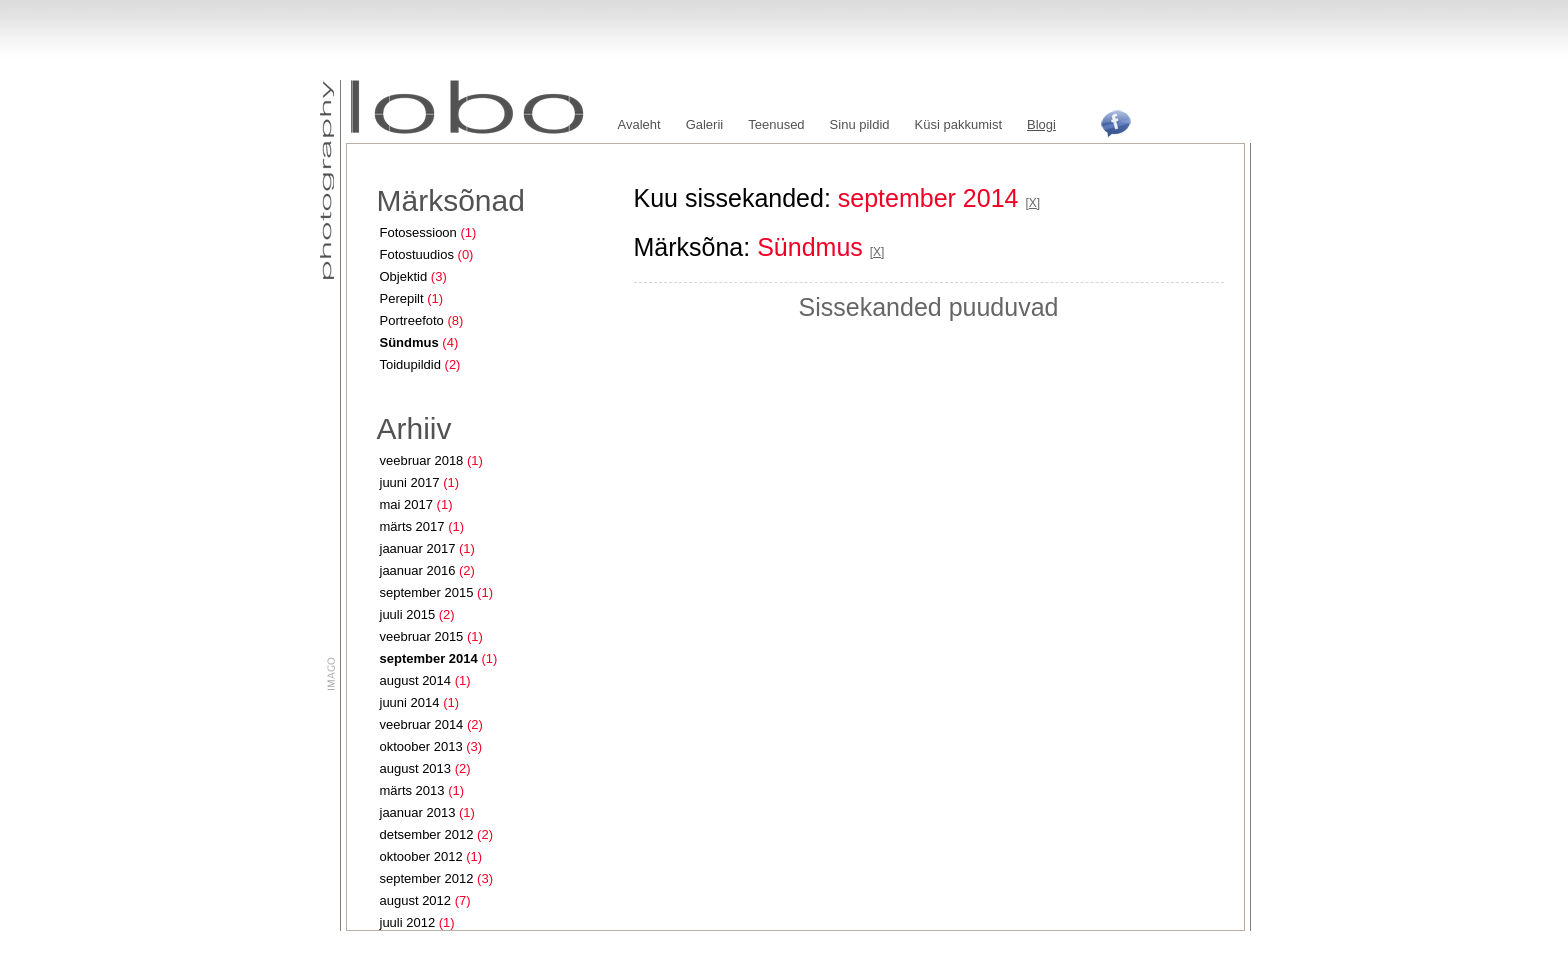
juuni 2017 (410, 482)
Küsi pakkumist (958, 124)
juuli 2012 (408, 922)
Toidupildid (410, 364)
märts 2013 (412, 790)
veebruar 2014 (422, 724)
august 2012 (416, 900)
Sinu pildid (860, 124)
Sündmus (409, 342)
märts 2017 (412, 526)
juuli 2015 (408, 614)
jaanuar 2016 (418, 570)
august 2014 (416, 680)
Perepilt (402, 298)
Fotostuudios (417, 254)
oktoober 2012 (421, 856)
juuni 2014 (410, 702)
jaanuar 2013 (418, 812)
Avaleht (639, 124)
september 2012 (427, 878)
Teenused (776, 124)
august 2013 (416, 768)
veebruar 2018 (422, 460)
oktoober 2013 (421, 746)
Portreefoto (412, 320)
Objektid (404, 276)
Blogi (1041, 124)
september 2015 (427, 592)
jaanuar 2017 (418, 548)
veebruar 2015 (422, 636)
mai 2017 (406, 504)
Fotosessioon (418, 232)
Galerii (705, 124)
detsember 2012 (427, 834)
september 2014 (429, 658)
